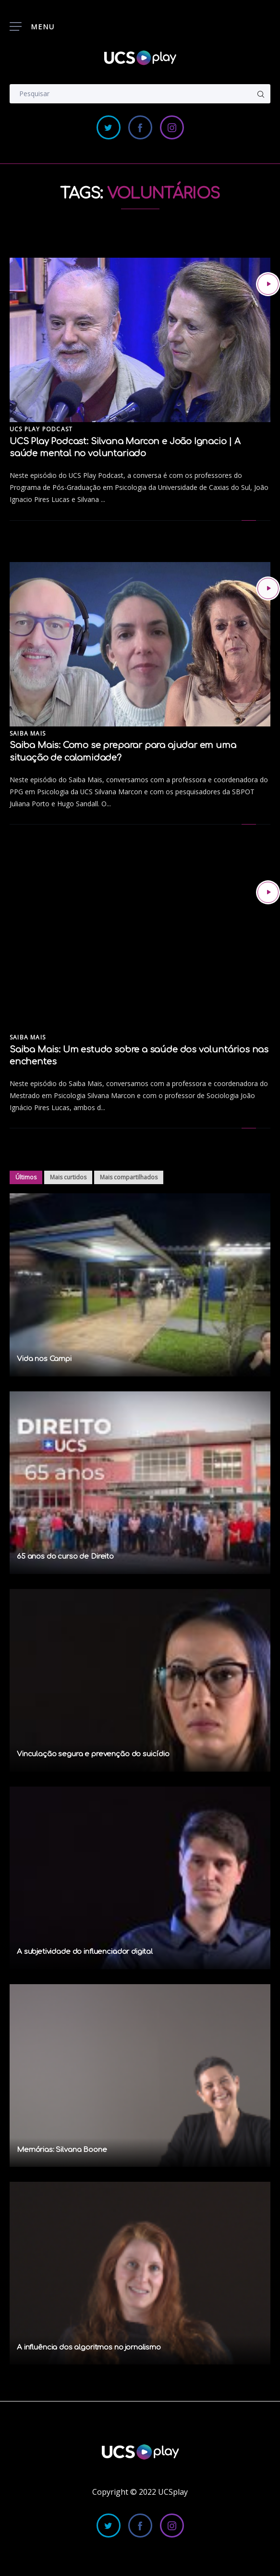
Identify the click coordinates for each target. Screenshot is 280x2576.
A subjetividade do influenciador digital (85, 1952)
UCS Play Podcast (41, 429)
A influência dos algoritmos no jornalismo (89, 2347)
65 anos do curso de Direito (65, 1556)
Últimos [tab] (26, 1177)
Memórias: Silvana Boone (62, 2150)
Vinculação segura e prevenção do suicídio (93, 1754)
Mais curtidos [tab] (68, 1177)
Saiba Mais (28, 733)
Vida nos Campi (44, 1359)
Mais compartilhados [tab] (129, 1177)
